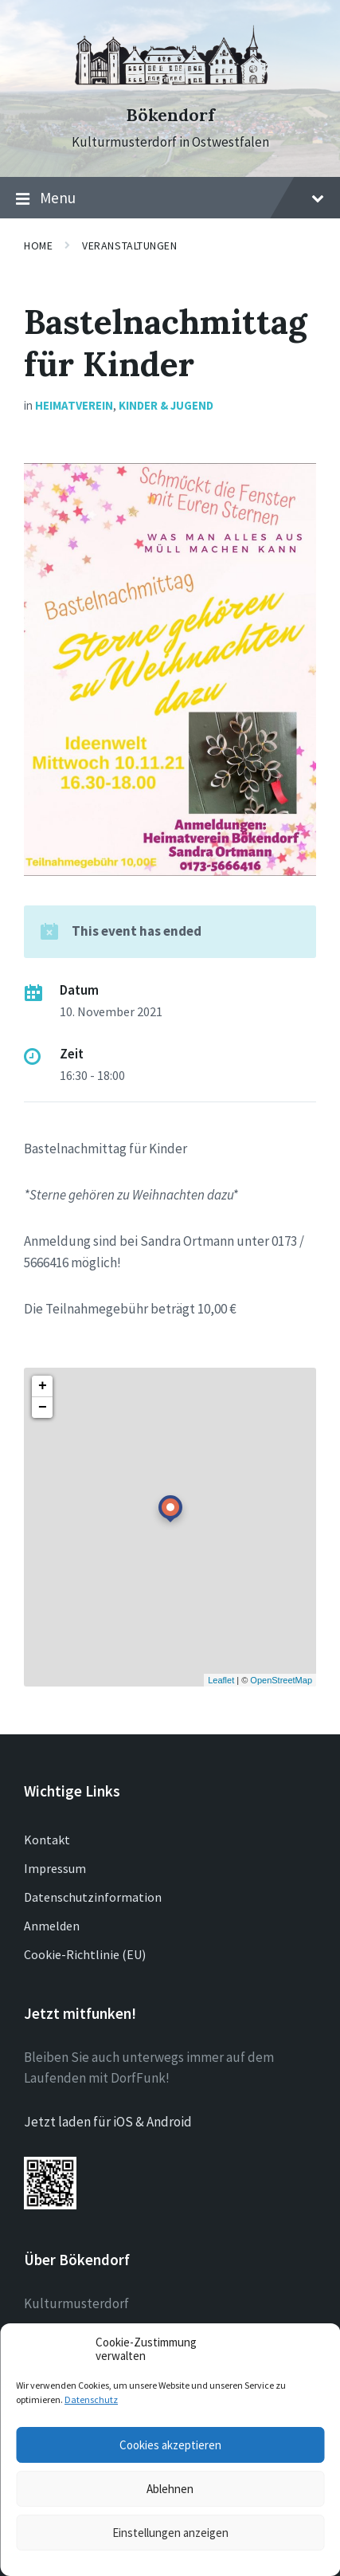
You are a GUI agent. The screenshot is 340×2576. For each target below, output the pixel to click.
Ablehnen (170, 2488)
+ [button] (42, 1386)
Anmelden (52, 1926)
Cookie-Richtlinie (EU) (85, 1954)
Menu (170, 198)
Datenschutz (91, 2399)
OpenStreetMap (281, 1680)
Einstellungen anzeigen (170, 2532)
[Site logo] (170, 87)
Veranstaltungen (129, 245)
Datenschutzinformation (93, 1897)
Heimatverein (74, 405)
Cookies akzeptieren (170, 2444)
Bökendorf (170, 115)
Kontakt (47, 1840)
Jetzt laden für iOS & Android (108, 2121)
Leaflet (221, 1680)
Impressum (55, 1868)
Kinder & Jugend (166, 405)
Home (38, 245)
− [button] (42, 1407)
